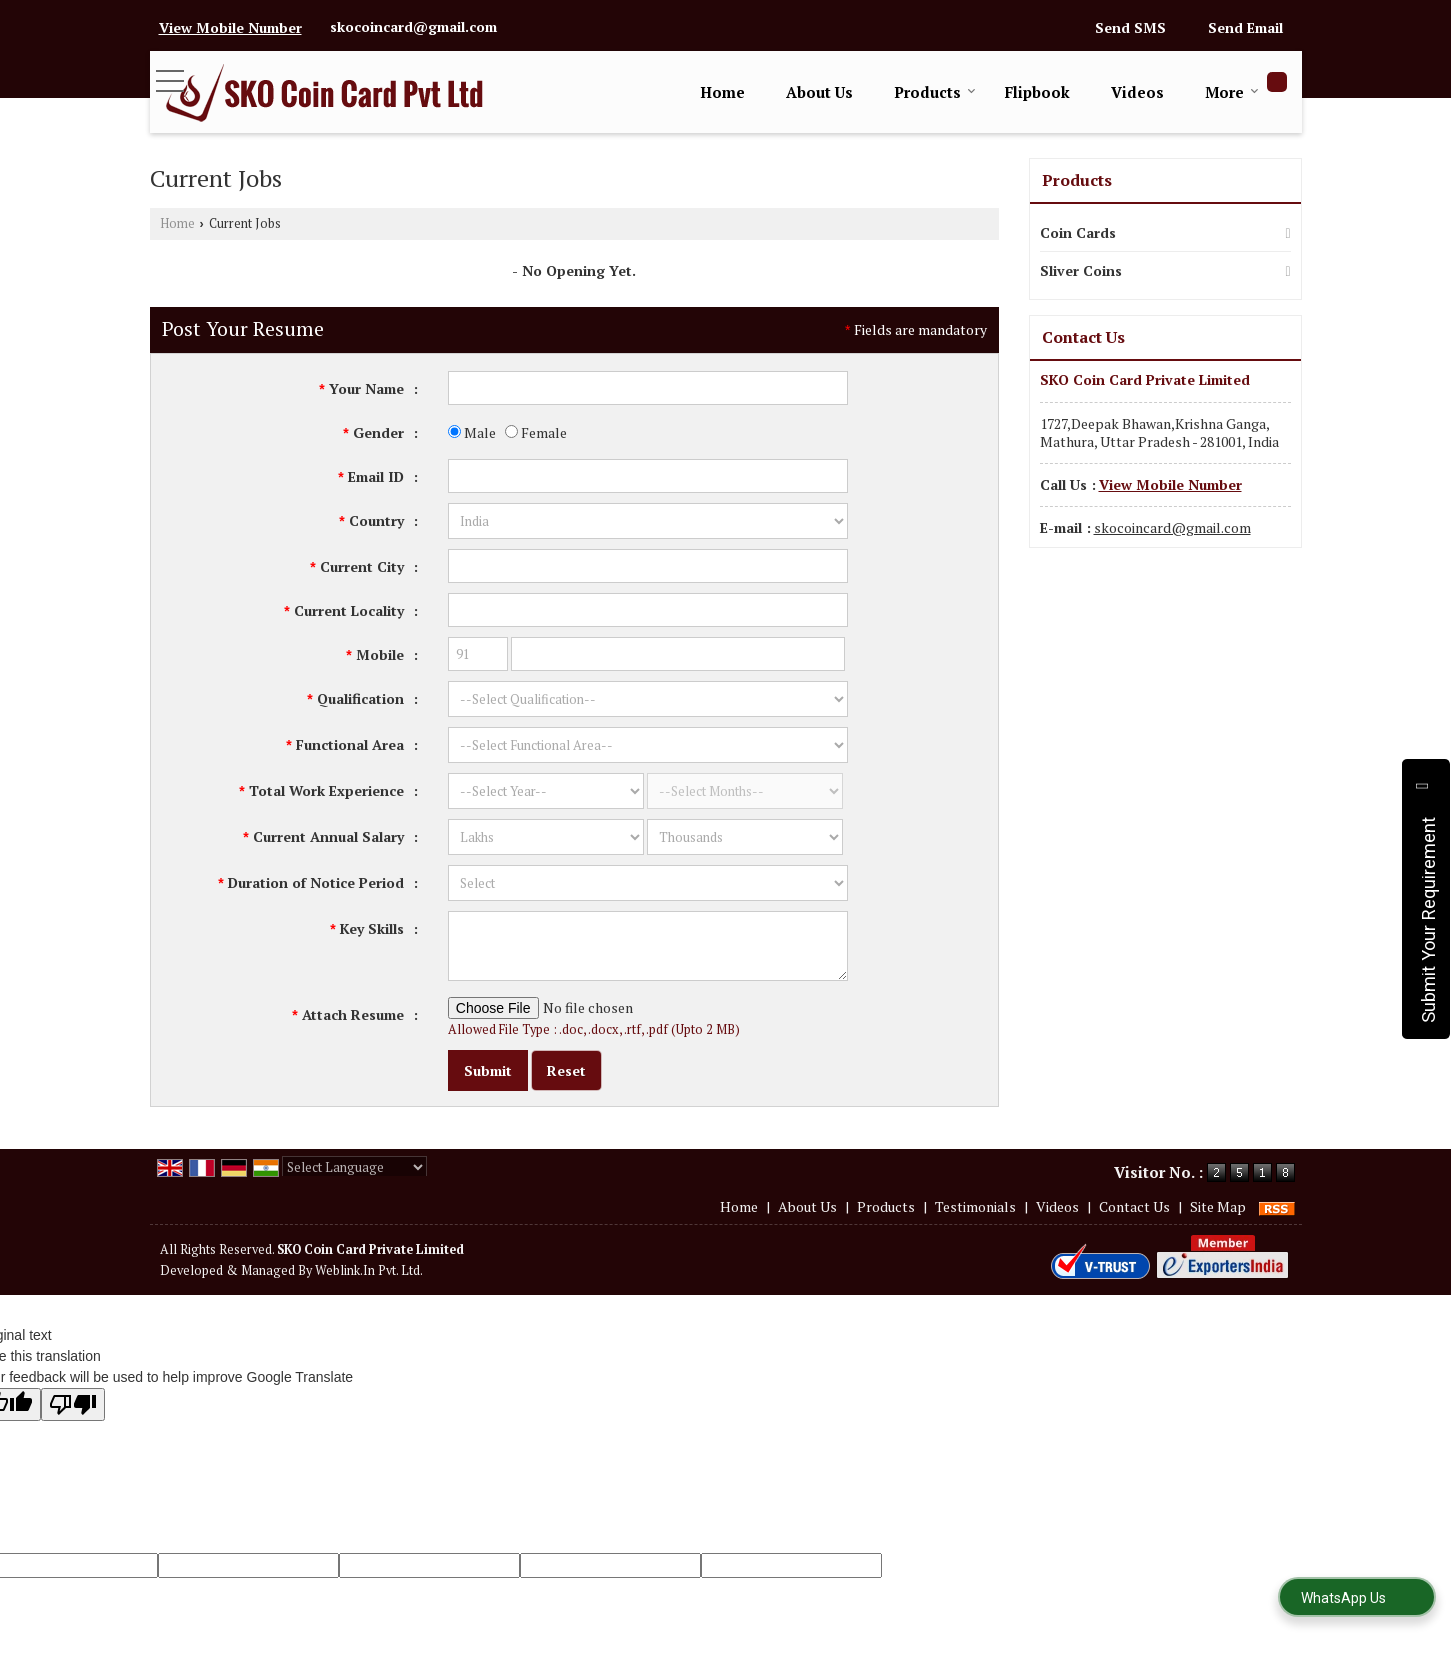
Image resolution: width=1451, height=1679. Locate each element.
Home (722, 92)
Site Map (1218, 1206)
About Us (819, 92)
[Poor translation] (73, 1404)
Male (472, 432)
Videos (1137, 92)
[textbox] (648, 566)
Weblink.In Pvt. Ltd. (369, 1270)
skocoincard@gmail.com (413, 26)
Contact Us (1134, 1206)
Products (935, 92)
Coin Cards (1078, 232)
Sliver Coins (1081, 270)
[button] (230, 27)
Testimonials (975, 1206)
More (1232, 92)
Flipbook (1037, 92)
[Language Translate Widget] (354, 1167)
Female (536, 432)
